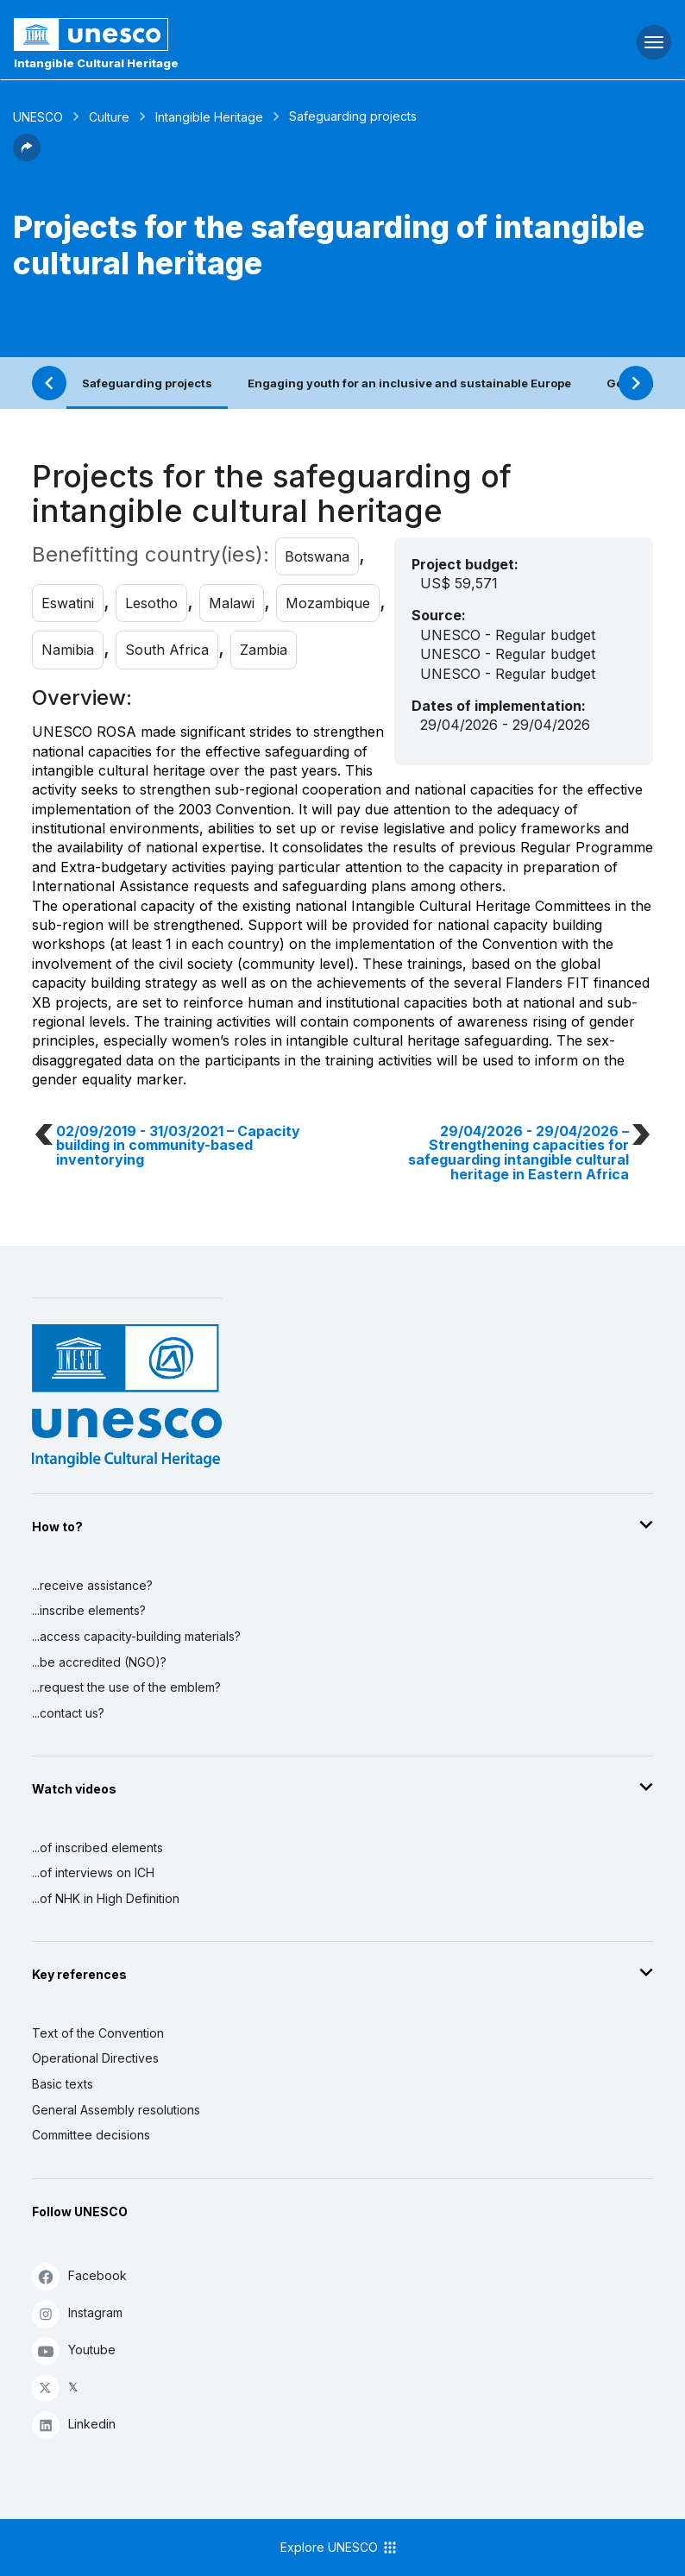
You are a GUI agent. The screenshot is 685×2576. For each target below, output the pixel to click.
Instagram (77, 2313)
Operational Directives (95, 2058)
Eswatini (67, 603)
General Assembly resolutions (116, 2109)
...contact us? (68, 1713)
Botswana (317, 556)
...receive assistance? (92, 1585)
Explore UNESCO (339, 2547)
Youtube (74, 2350)
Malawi (232, 603)
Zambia (263, 649)
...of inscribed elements (97, 1847)
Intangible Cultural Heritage (96, 63)
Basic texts (62, 2084)
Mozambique (328, 603)
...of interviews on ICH (93, 1872)
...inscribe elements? (89, 1610)
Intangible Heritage (209, 117)
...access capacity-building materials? (136, 1636)
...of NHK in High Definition (105, 1898)
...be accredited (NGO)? (99, 1662)
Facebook (79, 2276)
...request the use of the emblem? (126, 1687)
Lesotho (151, 603)
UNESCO (38, 117)
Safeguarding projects (147, 383)
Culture (109, 117)
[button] (27, 156)
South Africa (167, 649)
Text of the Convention (98, 2033)
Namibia (67, 649)
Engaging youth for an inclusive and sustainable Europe (409, 383)
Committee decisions (91, 2134)
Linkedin (74, 2424)
